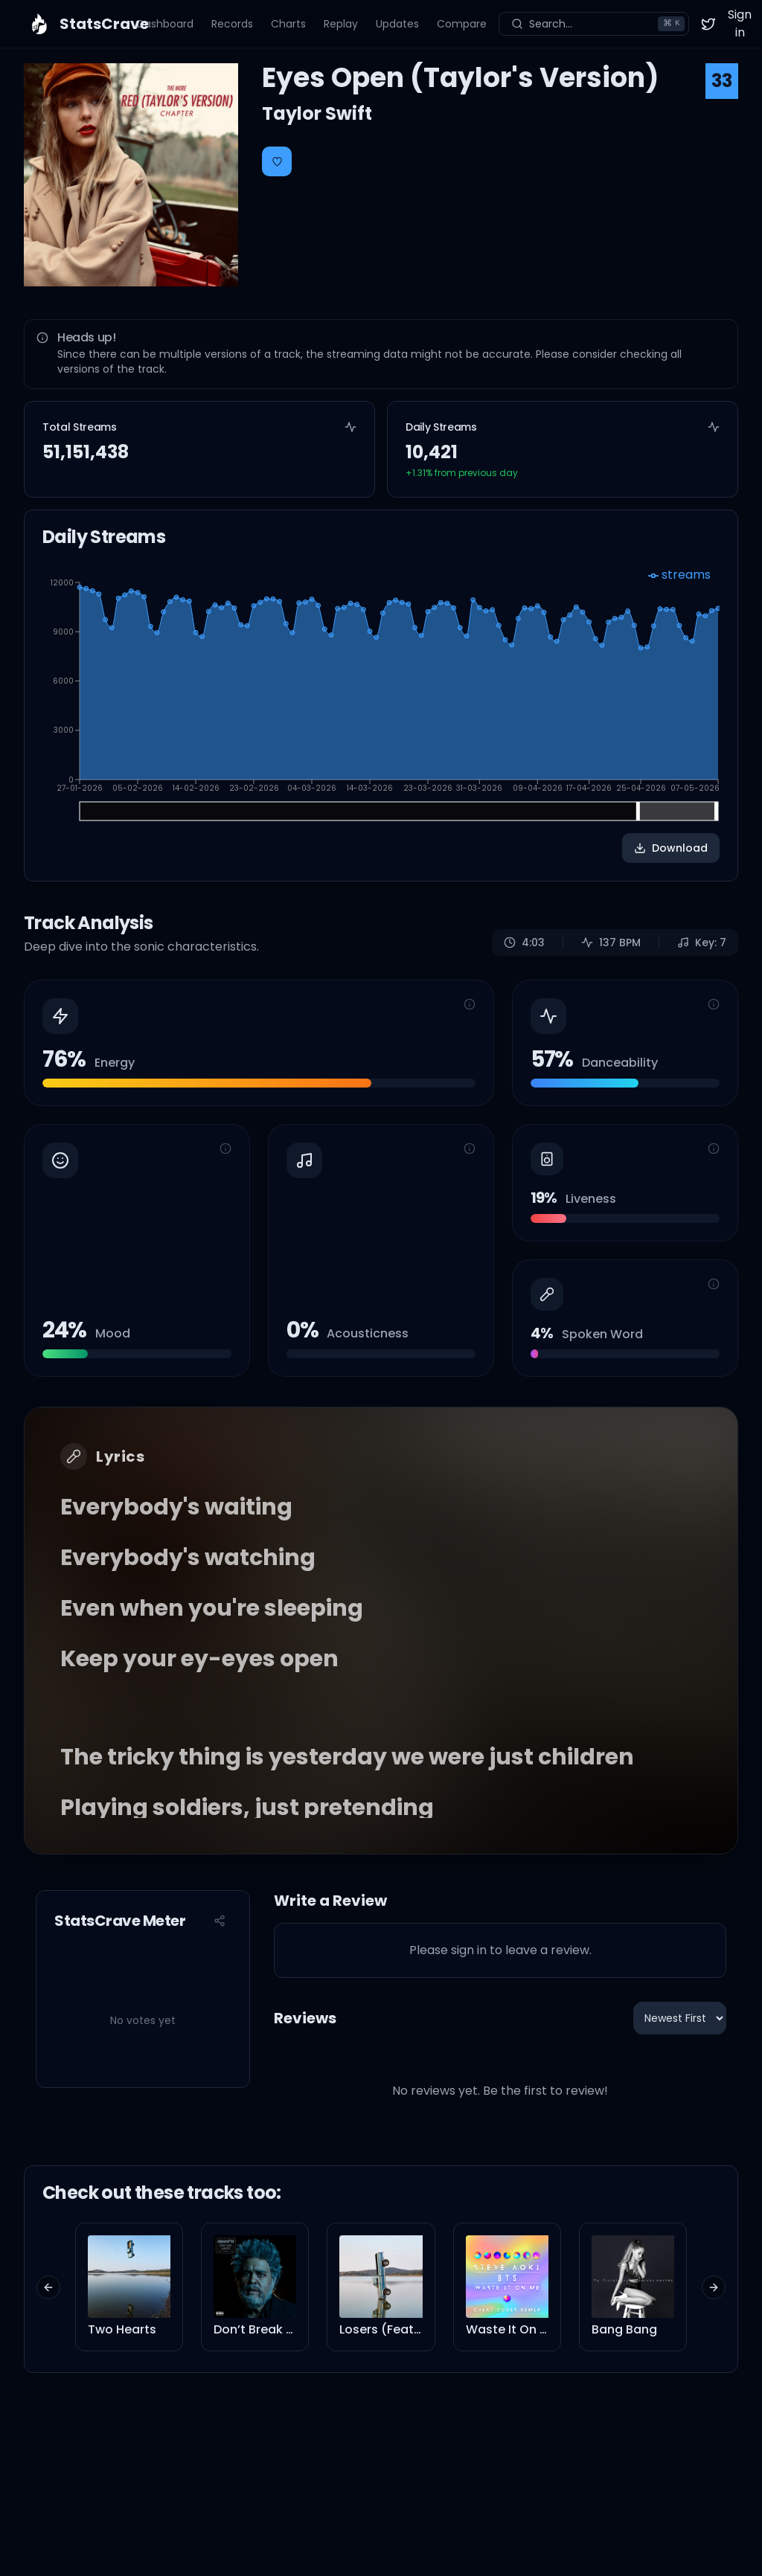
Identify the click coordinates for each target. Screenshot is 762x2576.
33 (721, 80)
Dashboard (165, 23)
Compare (462, 23)
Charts (288, 23)
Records (232, 23)
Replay (341, 23)
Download (671, 848)
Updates (397, 23)
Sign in (740, 23)
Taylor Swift (317, 113)
